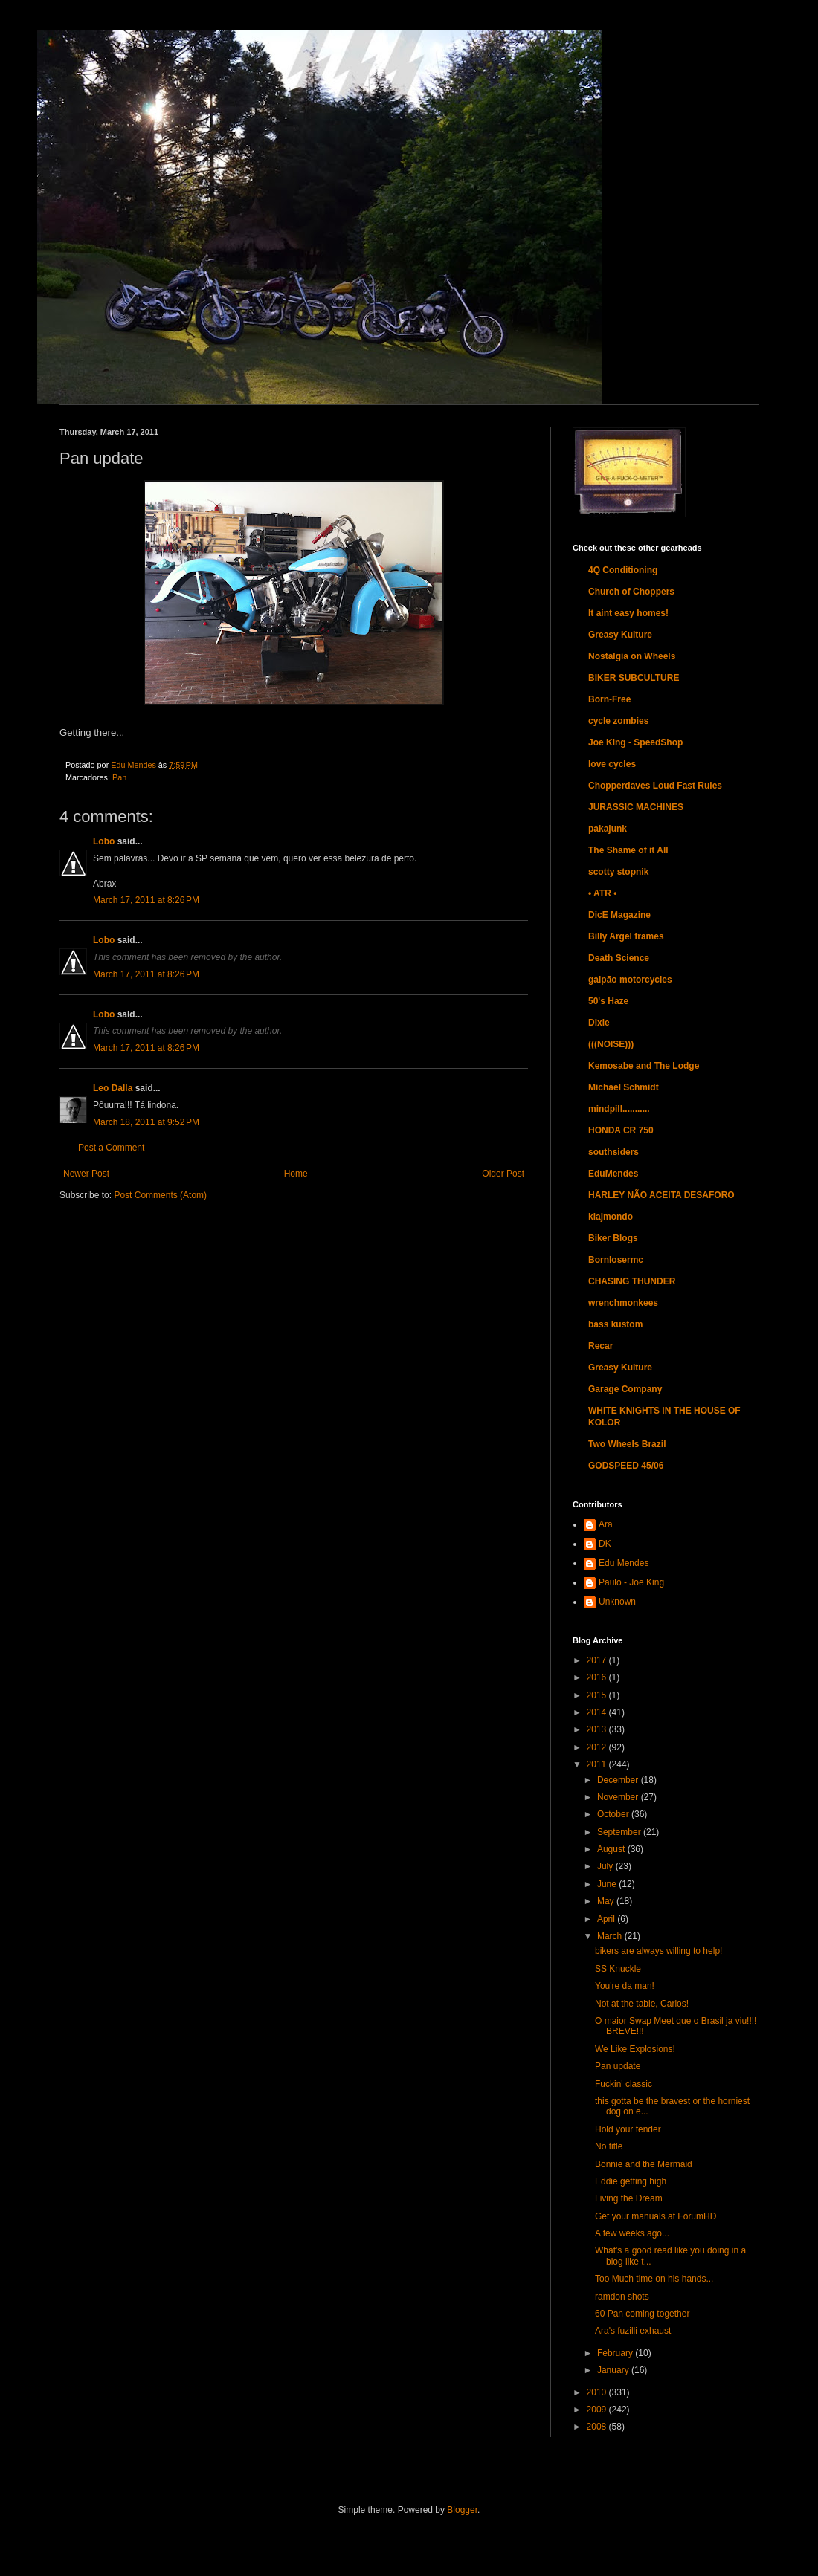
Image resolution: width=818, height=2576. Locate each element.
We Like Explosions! (635, 2049)
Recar (600, 1346)
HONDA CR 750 (621, 1130)
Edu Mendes (623, 1563)
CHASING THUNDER (631, 1281)
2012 (598, 1747)
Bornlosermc (615, 1260)
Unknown (617, 1601)
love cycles (612, 764)
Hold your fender (628, 2129)
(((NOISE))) (611, 1044)
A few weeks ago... (632, 2233)
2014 (598, 1712)
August (612, 1849)
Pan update (617, 2066)
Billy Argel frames (626, 936)
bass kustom (615, 1324)
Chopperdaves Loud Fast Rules (655, 785)
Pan (119, 777)
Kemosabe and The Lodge (643, 1066)
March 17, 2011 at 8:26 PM (146, 900)
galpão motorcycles (630, 979)
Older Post (503, 1173)
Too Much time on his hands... (654, 2279)
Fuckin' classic (623, 2084)
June (608, 1884)
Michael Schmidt (623, 1087)
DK (605, 1543)
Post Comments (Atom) (160, 1195)
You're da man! (624, 1986)
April (607, 1919)
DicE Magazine (619, 915)
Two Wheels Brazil (627, 1444)
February (616, 2353)
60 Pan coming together (642, 2313)
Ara (606, 1524)
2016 (598, 1677)
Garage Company (625, 1389)
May (606, 1901)
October (614, 1814)
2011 (598, 1764)
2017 (598, 1660)
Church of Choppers (631, 591)
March (611, 1936)
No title (608, 2146)
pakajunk (607, 828)
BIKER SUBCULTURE (633, 678)
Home (296, 1173)
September (620, 1832)
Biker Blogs (613, 1238)
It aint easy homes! (628, 613)
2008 (598, 2426)
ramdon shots (622, 2296)
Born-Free (609, 699)
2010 (598, 2392)
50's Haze (608, 1001)
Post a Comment (111, 1147)
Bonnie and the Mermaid (643, 2164)
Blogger (462, 2510)
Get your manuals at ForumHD (655, 2216)
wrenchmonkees (623, 1303)
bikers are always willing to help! (658, 1951)
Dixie (599, 1022)
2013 (598, 1729)
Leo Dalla (112, 1088)
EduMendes (613, 1173)
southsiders (613, 1152)
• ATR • (602, 893)
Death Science (618, 958)
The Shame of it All (628, 850)
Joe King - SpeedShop (635, 742)
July (606, 1866)
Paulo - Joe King (631, 1582)
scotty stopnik (618, 872)
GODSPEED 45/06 (625, 1465)
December (619, 1780)
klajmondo (610, 1216)
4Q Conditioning (622, 570)
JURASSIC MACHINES (635, 807)
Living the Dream (629, 2198)
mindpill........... (619, 1109)
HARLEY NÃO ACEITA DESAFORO (661, 1195)
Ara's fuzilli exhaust (633, 2331)
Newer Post (86, 1173)
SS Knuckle (618, 1969)
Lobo (104, 841)
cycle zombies (618, 721)
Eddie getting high (630, 2181)
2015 (598, 1695)
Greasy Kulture (620, 635)
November (619, 1797)
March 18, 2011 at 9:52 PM (146, 1122)
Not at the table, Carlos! (642, 2004)
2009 (598, 2409)
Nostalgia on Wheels (631, 656)
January (614, 2370)
